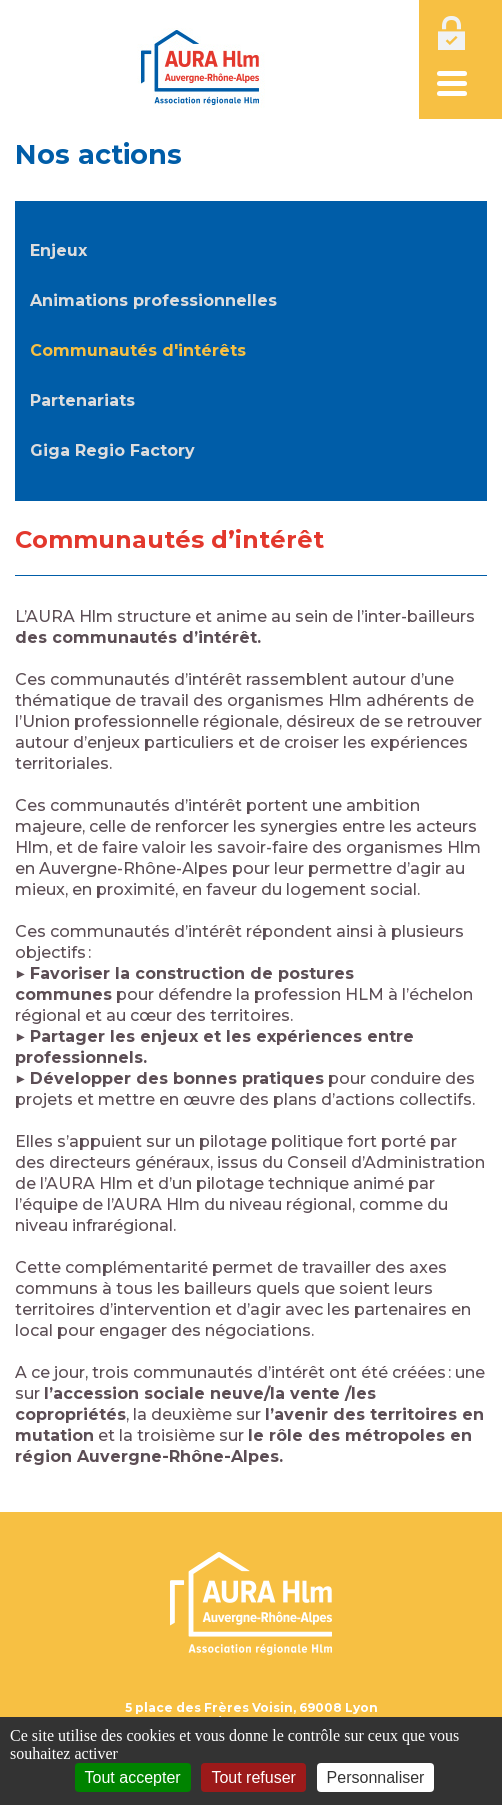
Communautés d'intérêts (138, 350)
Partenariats (82, 400)
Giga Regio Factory (112, 450)
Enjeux (58, 250)
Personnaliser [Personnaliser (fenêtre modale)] (376, 1777)
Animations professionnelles (153, 300)
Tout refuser (253, 1777)
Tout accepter (133, 1777)
